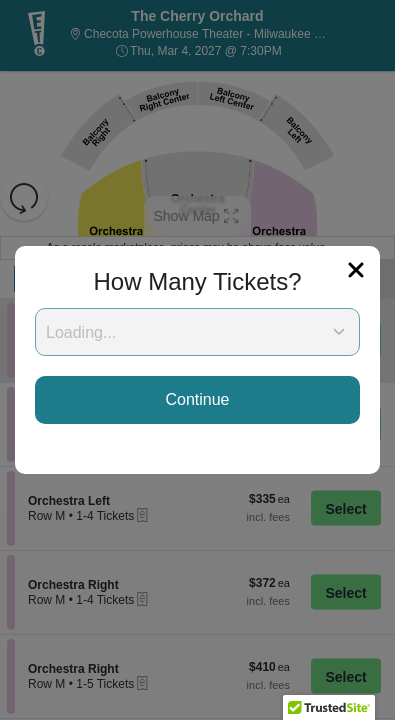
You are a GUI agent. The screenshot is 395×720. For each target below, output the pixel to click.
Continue (197, 399)
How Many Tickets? (197, 281)
